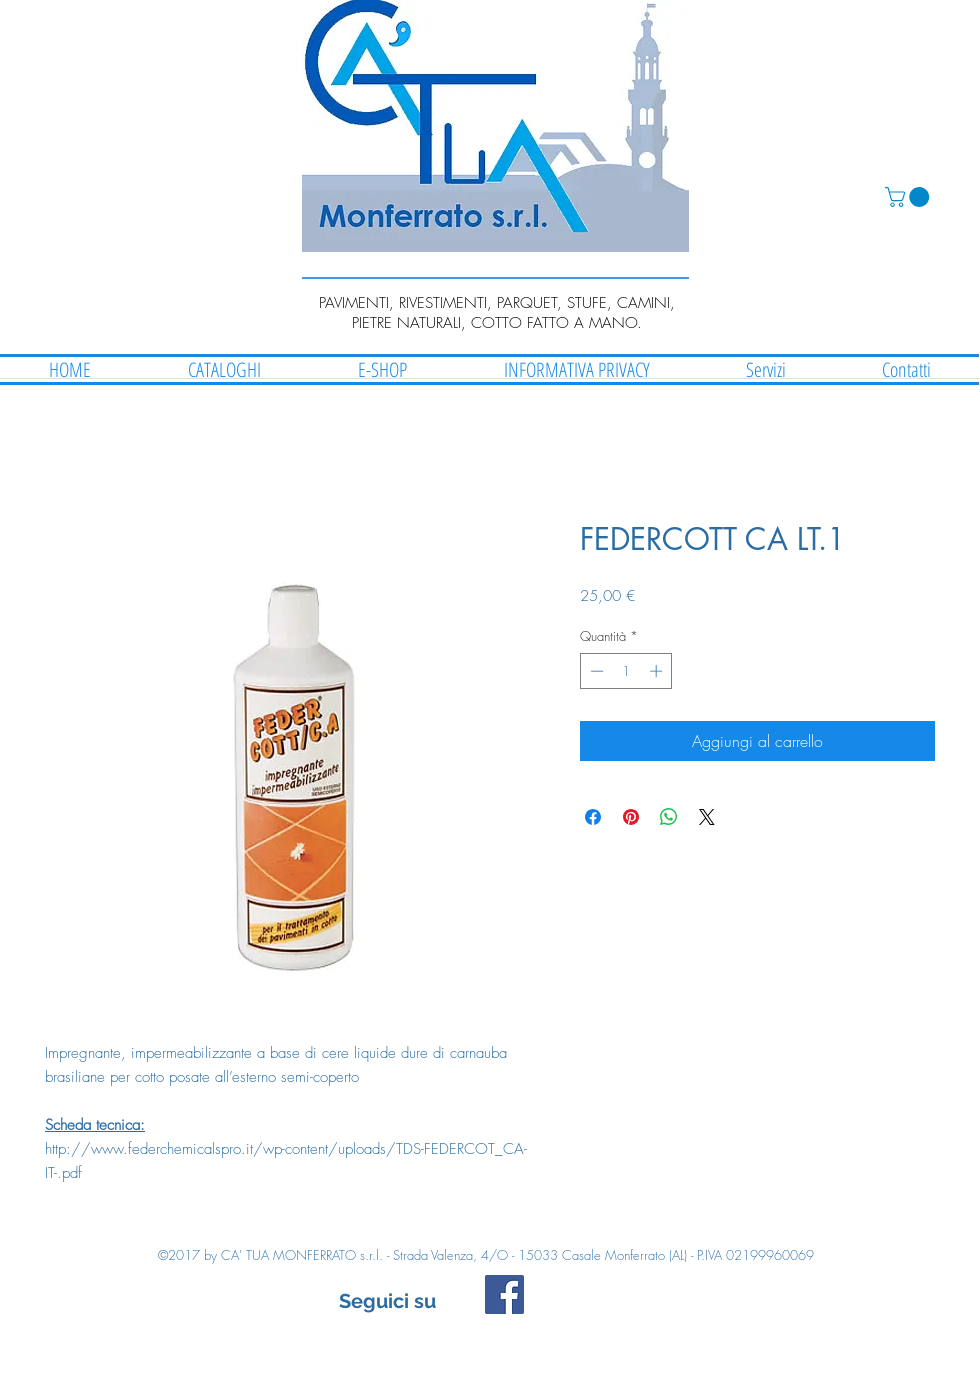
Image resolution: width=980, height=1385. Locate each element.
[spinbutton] (626, 671)
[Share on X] (707, 817)
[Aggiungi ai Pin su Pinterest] (631, 817)
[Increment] (658, 671)
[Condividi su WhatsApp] (669, 817)
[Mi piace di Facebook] (657, 1304)
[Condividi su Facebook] (593, 817)
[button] (909, 197)
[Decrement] (595, 671)
